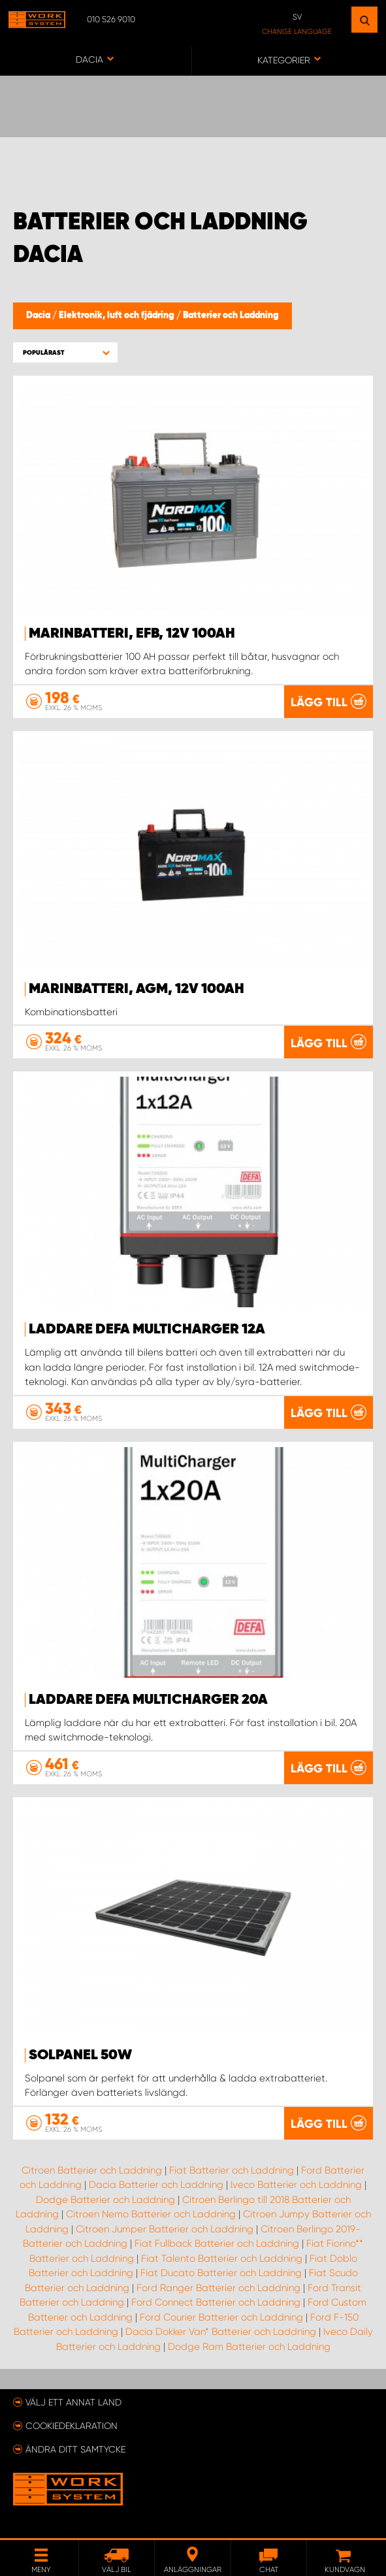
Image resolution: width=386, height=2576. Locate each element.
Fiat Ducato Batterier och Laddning (221, 2273)
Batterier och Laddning (231, 315)
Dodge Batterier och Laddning (105, 2200)
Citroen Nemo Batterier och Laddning (151, 2214)
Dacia (39, 315)
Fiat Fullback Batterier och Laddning (217, 2243)
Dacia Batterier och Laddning (156, 2185)
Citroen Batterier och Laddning (92, 2170)
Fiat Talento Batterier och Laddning (221, 2258)
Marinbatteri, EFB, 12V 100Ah (132, 634)
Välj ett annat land (73, 2402)
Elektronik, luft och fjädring (117, 315)
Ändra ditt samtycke (75, 2449)
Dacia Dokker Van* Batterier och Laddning (220, 2332)
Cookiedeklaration (71, 2426)
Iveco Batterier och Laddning (296, 2185)
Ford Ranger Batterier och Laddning (218, 2288)
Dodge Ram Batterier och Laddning (249, 2347)
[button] (65, 352)
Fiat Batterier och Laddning (231, 2170)
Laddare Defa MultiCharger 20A (148, 1700)
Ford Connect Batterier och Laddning (215, 2302)
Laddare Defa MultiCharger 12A (147, 1329)
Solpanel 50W (80, 2055)
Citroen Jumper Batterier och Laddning (164, 2229)
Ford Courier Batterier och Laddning (221, 2317)
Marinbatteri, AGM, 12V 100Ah (136, 989)
